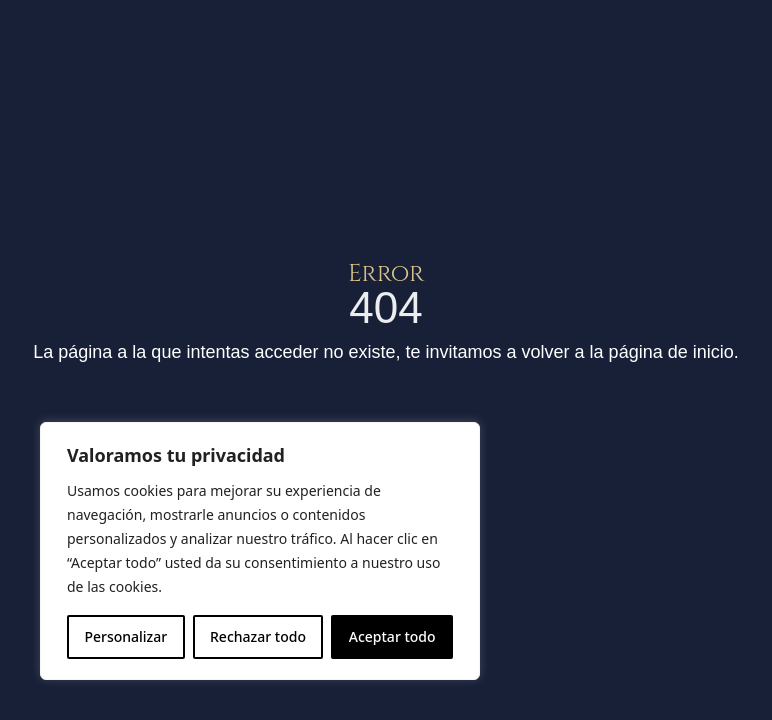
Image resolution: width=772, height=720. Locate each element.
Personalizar (125, 636)
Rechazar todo (258, 636)
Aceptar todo (392, 636)
